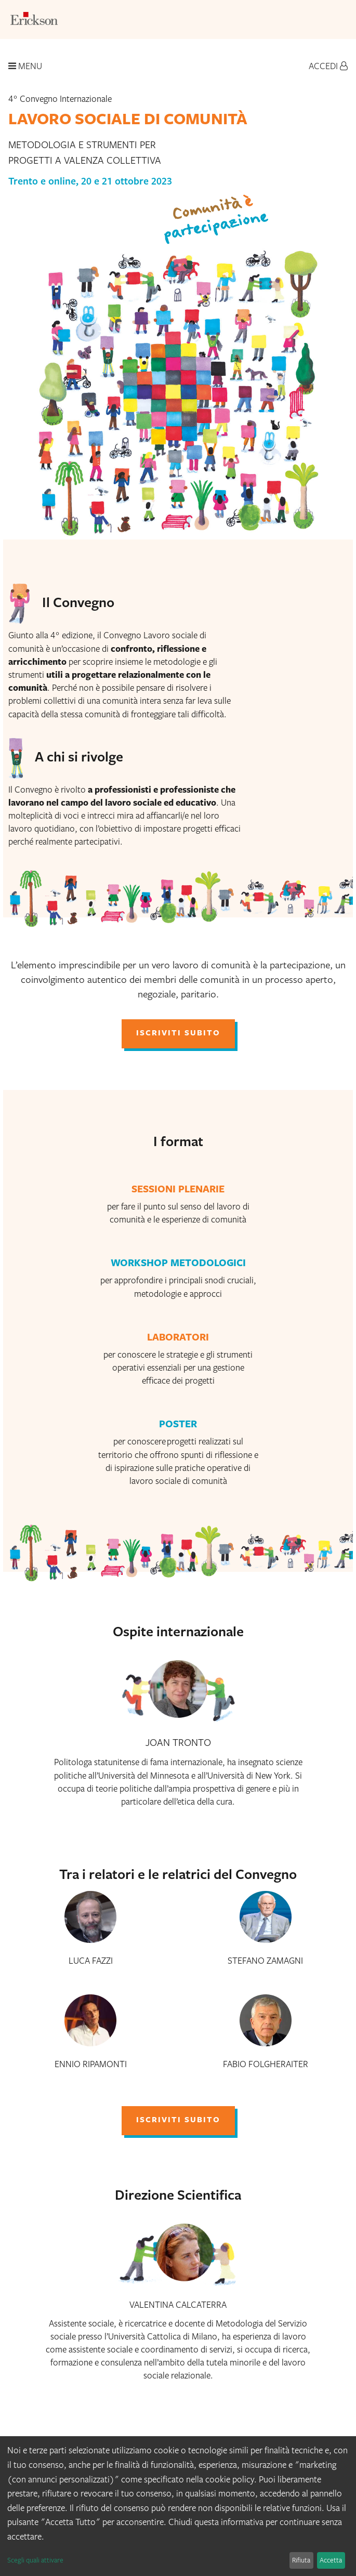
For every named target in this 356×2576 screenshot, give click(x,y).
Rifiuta (301, 2560)
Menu (25, 66)
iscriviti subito (178, 1033)
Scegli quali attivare (35, 2560)
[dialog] (178, 2506)
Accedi (328, 66)
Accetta (331, 2560)
